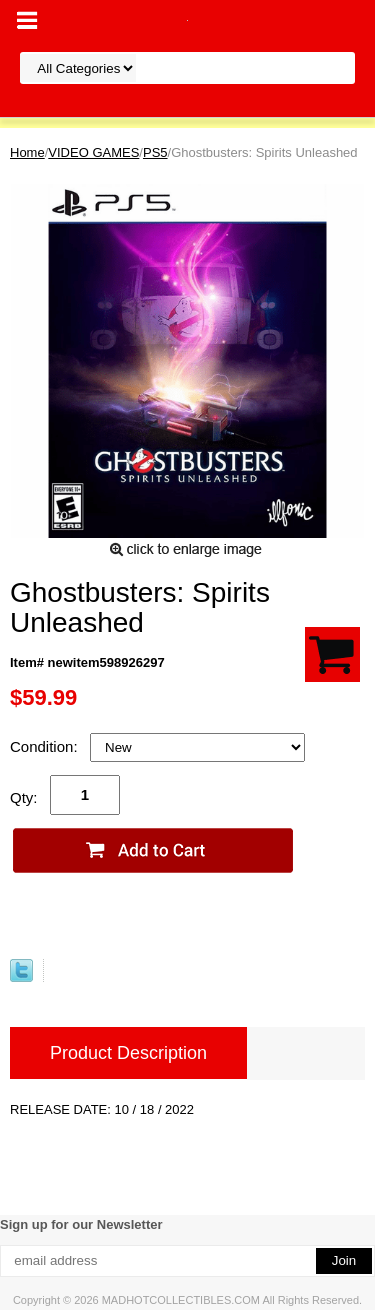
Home (27, 152)
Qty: (24, 797)
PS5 (155, 152)
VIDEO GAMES (93, 152)
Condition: (46, 746)
